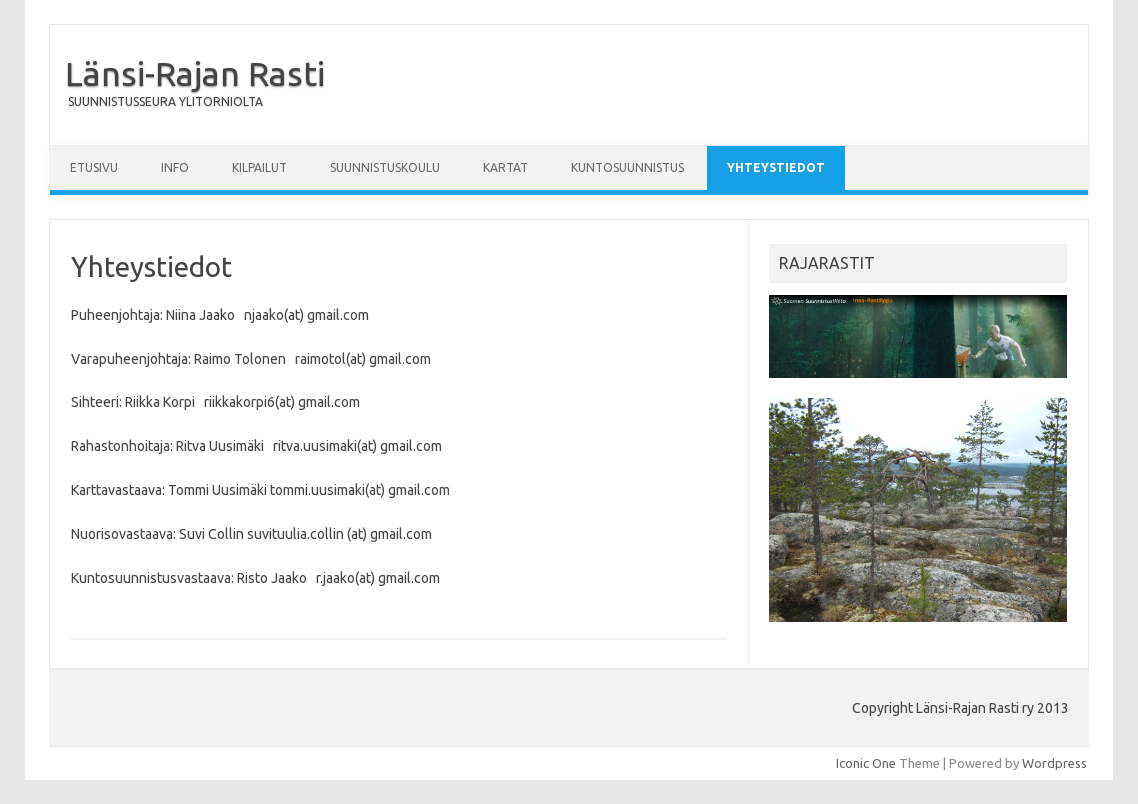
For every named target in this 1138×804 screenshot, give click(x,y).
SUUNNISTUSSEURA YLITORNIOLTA (165, 101)
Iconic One (866, 763)
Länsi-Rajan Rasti (195, 73)
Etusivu (94, 167)
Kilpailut (259, 167)
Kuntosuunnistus (627, 167)
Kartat (505, 167)
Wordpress (1054, 763)
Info (175, 167)
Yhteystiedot (776, 167)
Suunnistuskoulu (385, 167)
